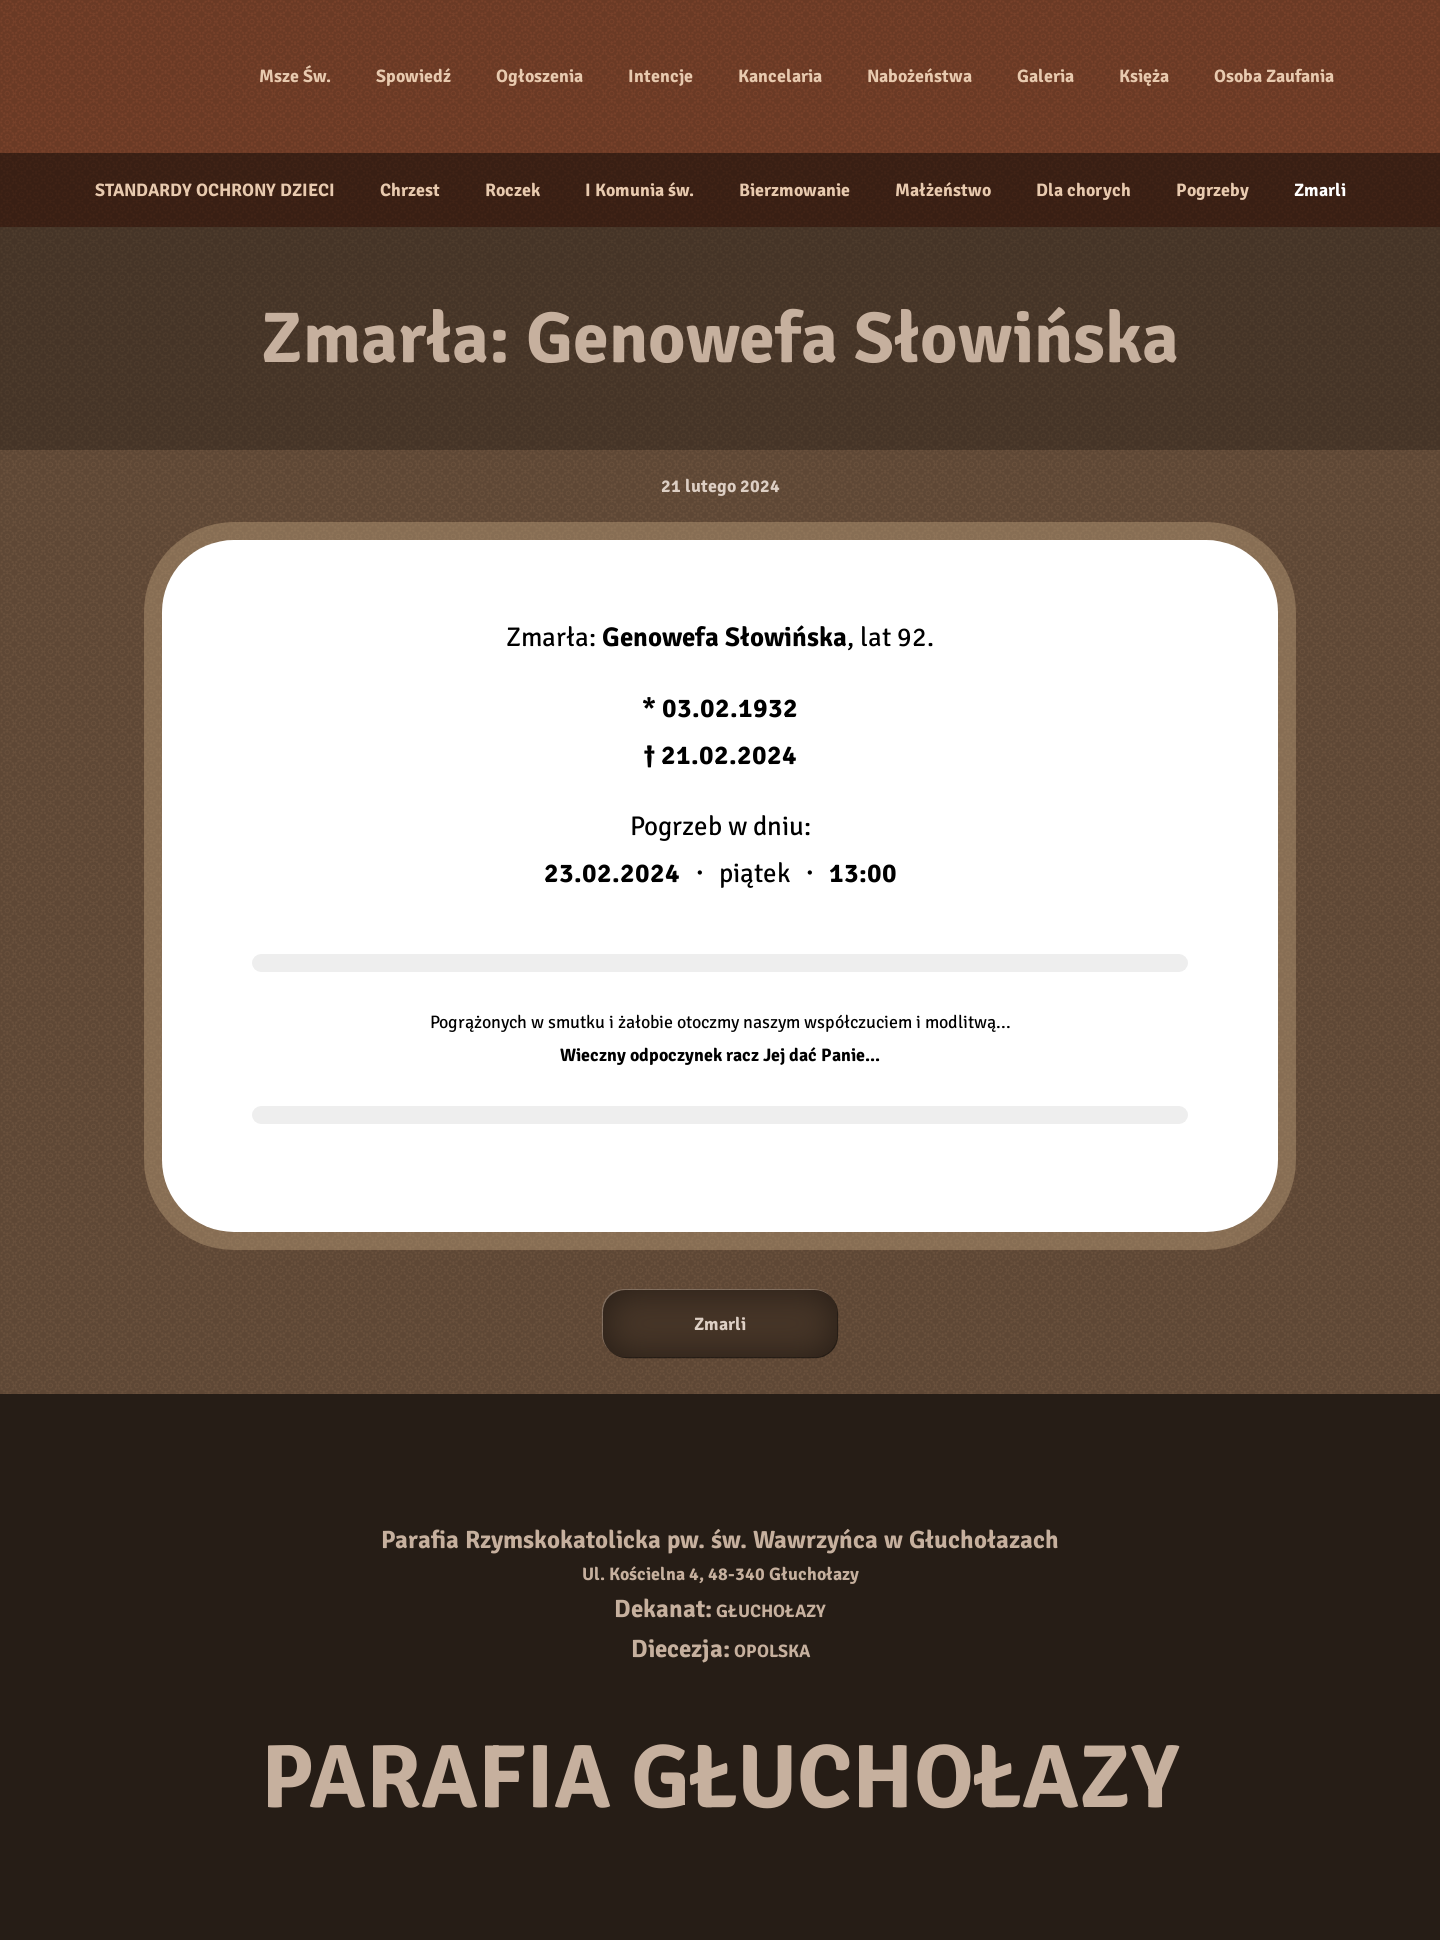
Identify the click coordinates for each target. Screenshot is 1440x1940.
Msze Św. (295, 76)
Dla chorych (1083, 190)
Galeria (1045, 76)
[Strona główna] (160, 77)
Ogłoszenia (539, 76)
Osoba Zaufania (1274, 76)
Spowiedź (413, 76)
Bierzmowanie (794, 190)
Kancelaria (780, 76)
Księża (1144, 76)
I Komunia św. (639, 190)
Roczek (512, 190)
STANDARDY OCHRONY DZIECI (215, 190)
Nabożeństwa (919, 76)
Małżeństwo (943, 190)
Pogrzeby (1212, 190)
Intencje (660, 76)
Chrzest (410, 190)
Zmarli (1320, 190)
